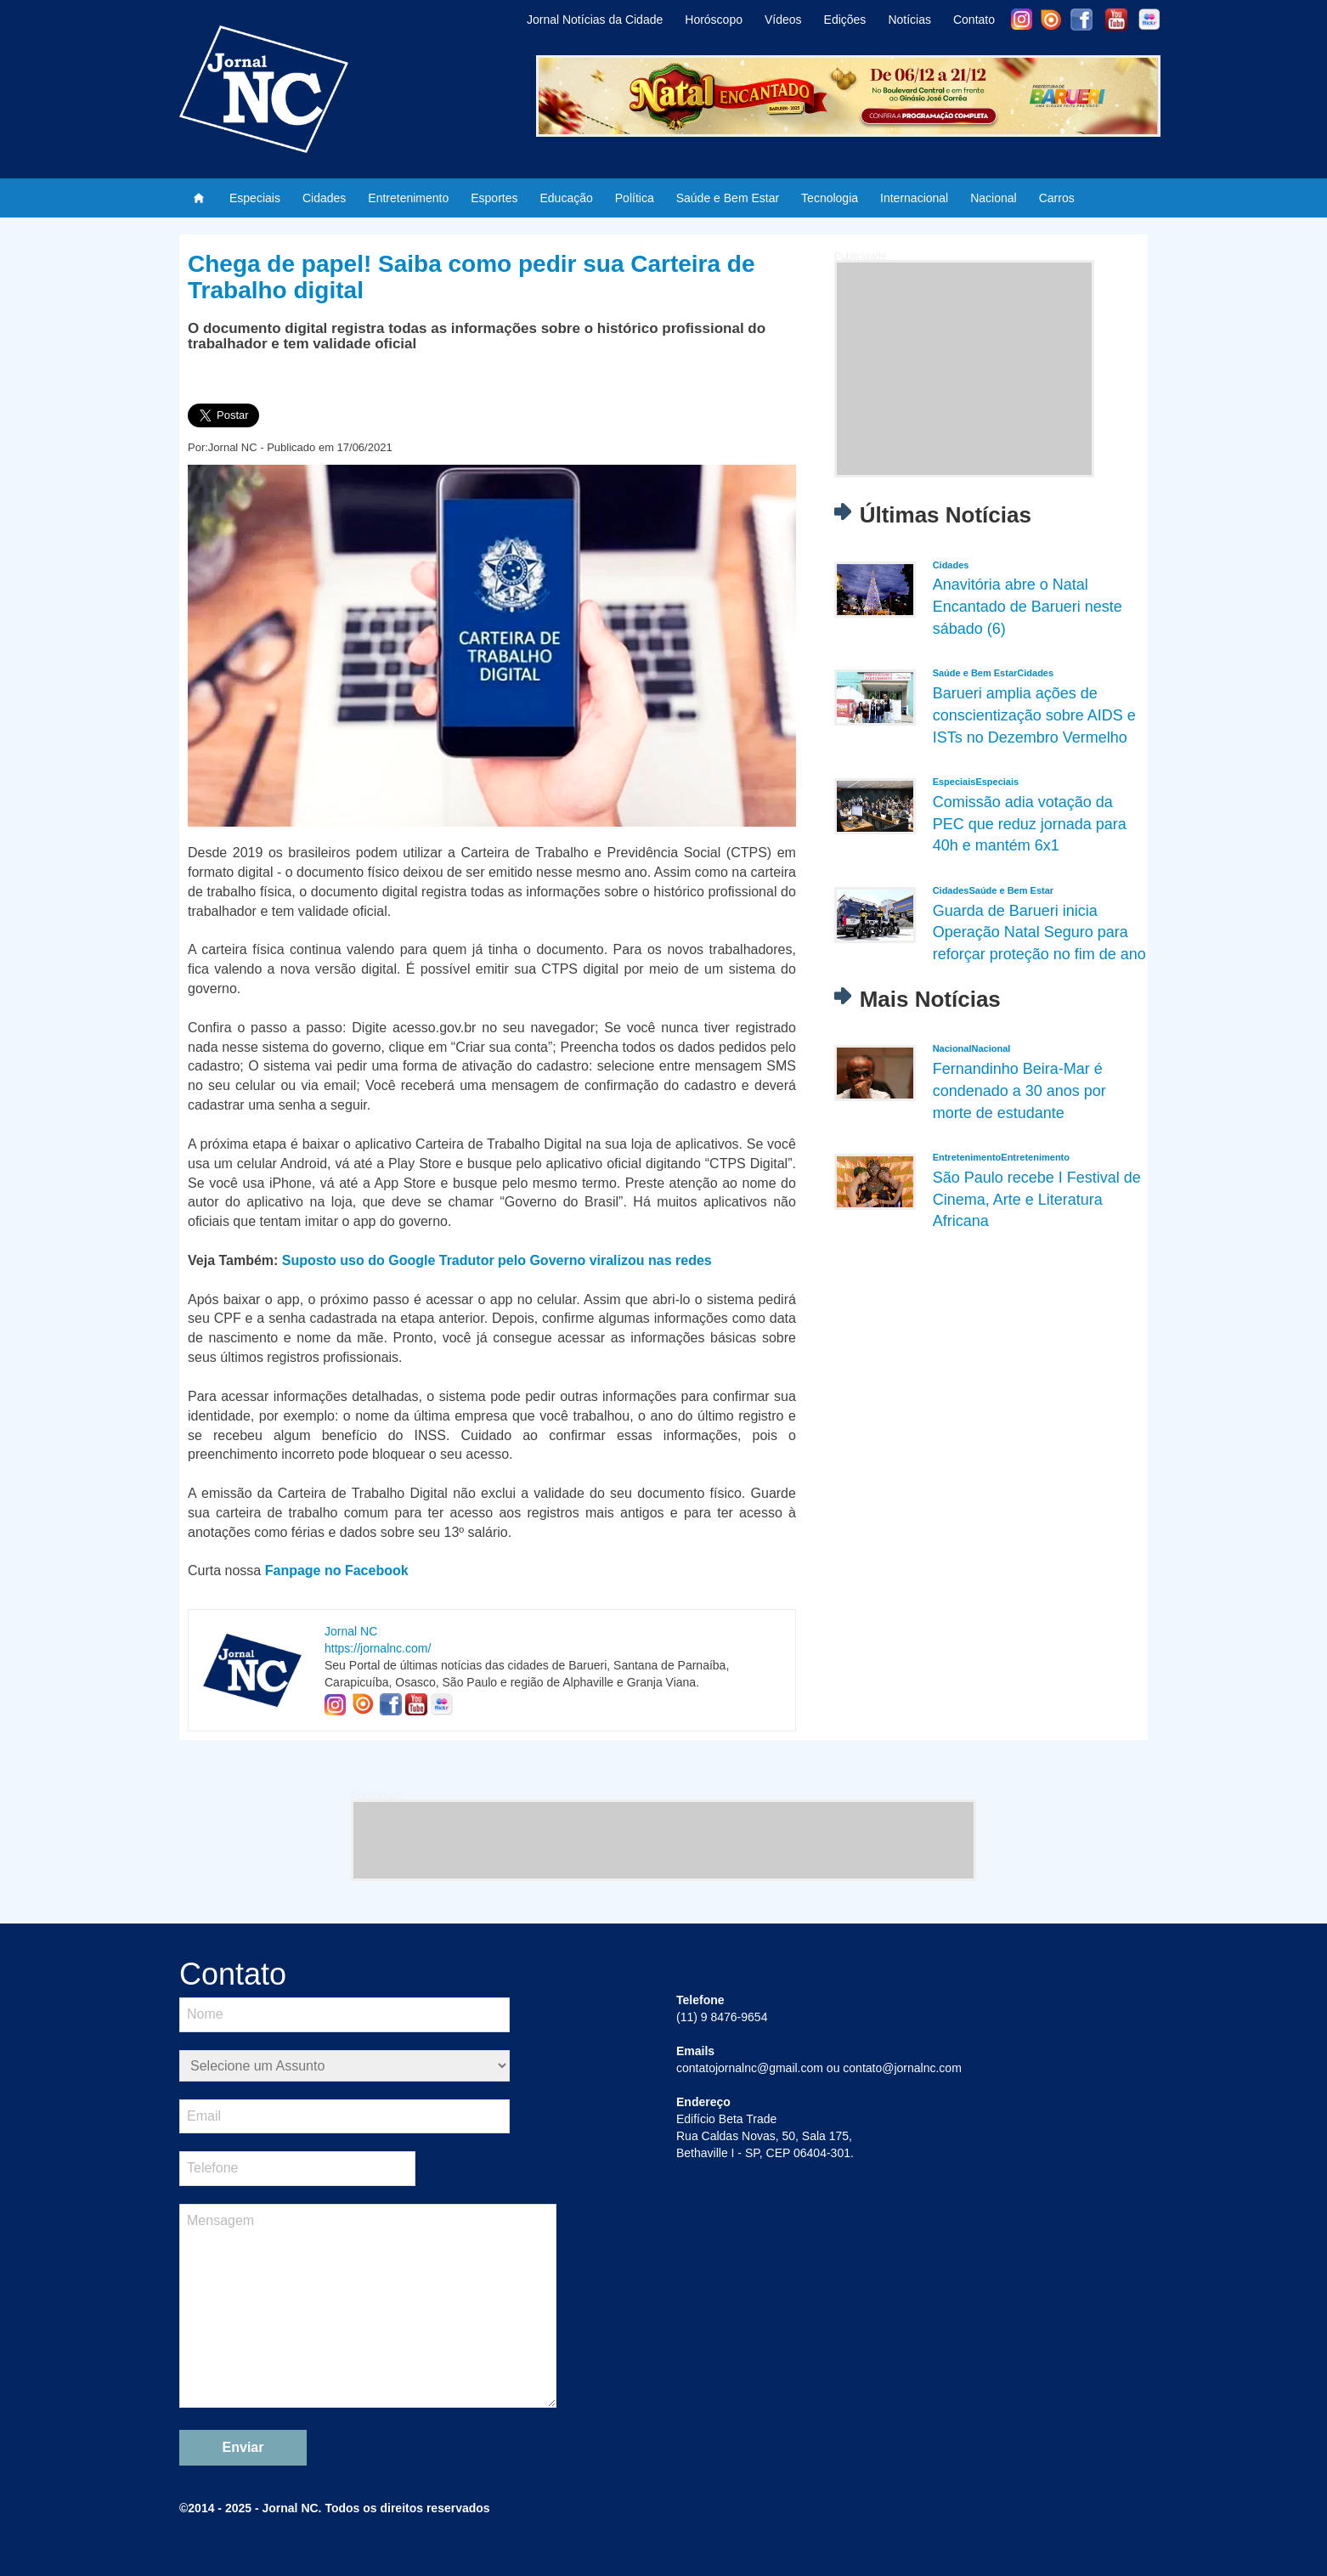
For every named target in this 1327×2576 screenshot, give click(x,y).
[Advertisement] (964, 369)
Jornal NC (351, 1631)
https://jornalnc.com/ (378, 1648)
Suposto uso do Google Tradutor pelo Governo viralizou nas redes (497, 1260)
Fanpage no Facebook (337, 1570)
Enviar (243, 2447)
